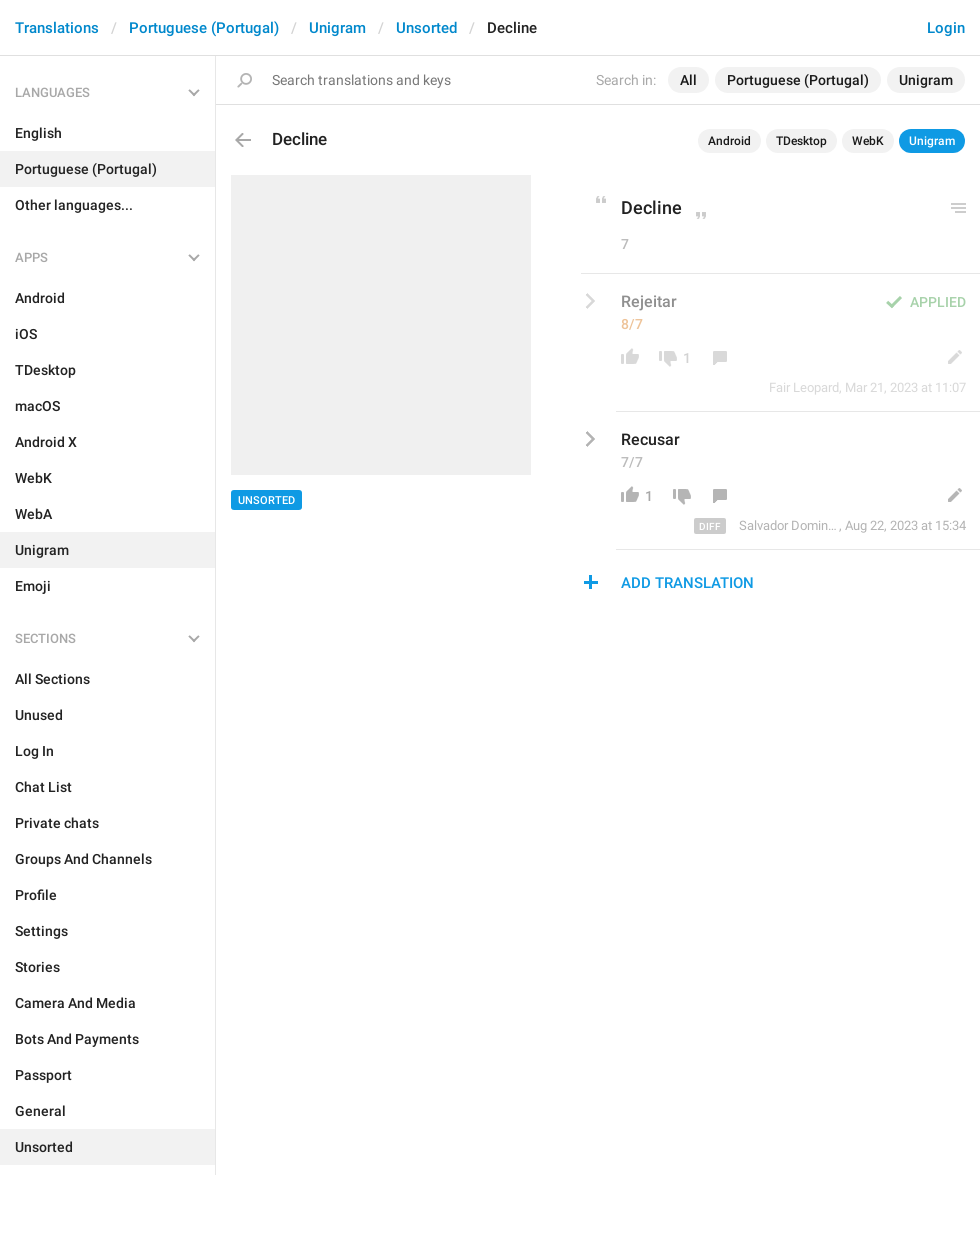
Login (946, 28)
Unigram (337, 28)
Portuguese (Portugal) (204, 28)
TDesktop (801, 141)
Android (729, 141)
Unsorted (426, 28)
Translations (57, 28)
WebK (868, 141)
